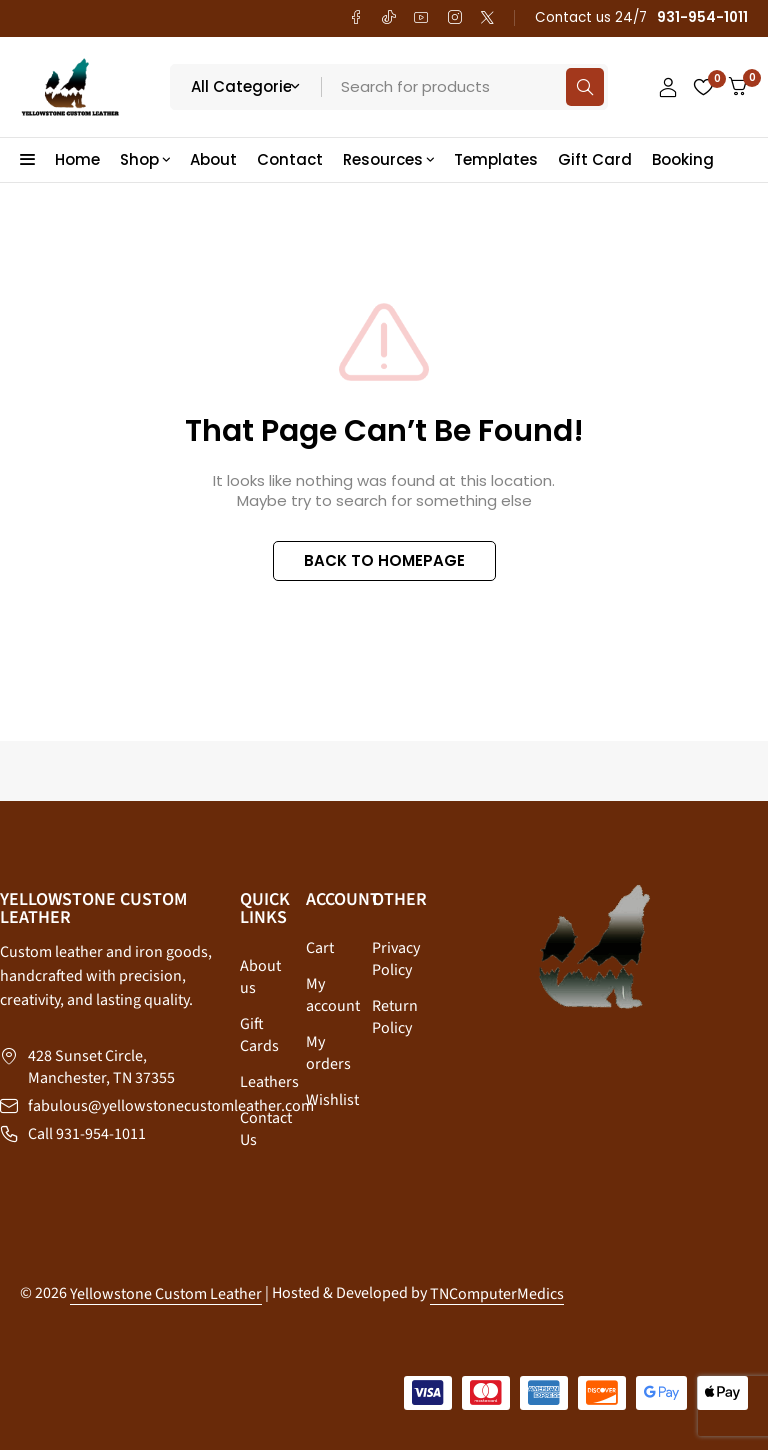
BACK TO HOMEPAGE (384, 560)
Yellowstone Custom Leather (166, 1294)
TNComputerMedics (497, 1294)
